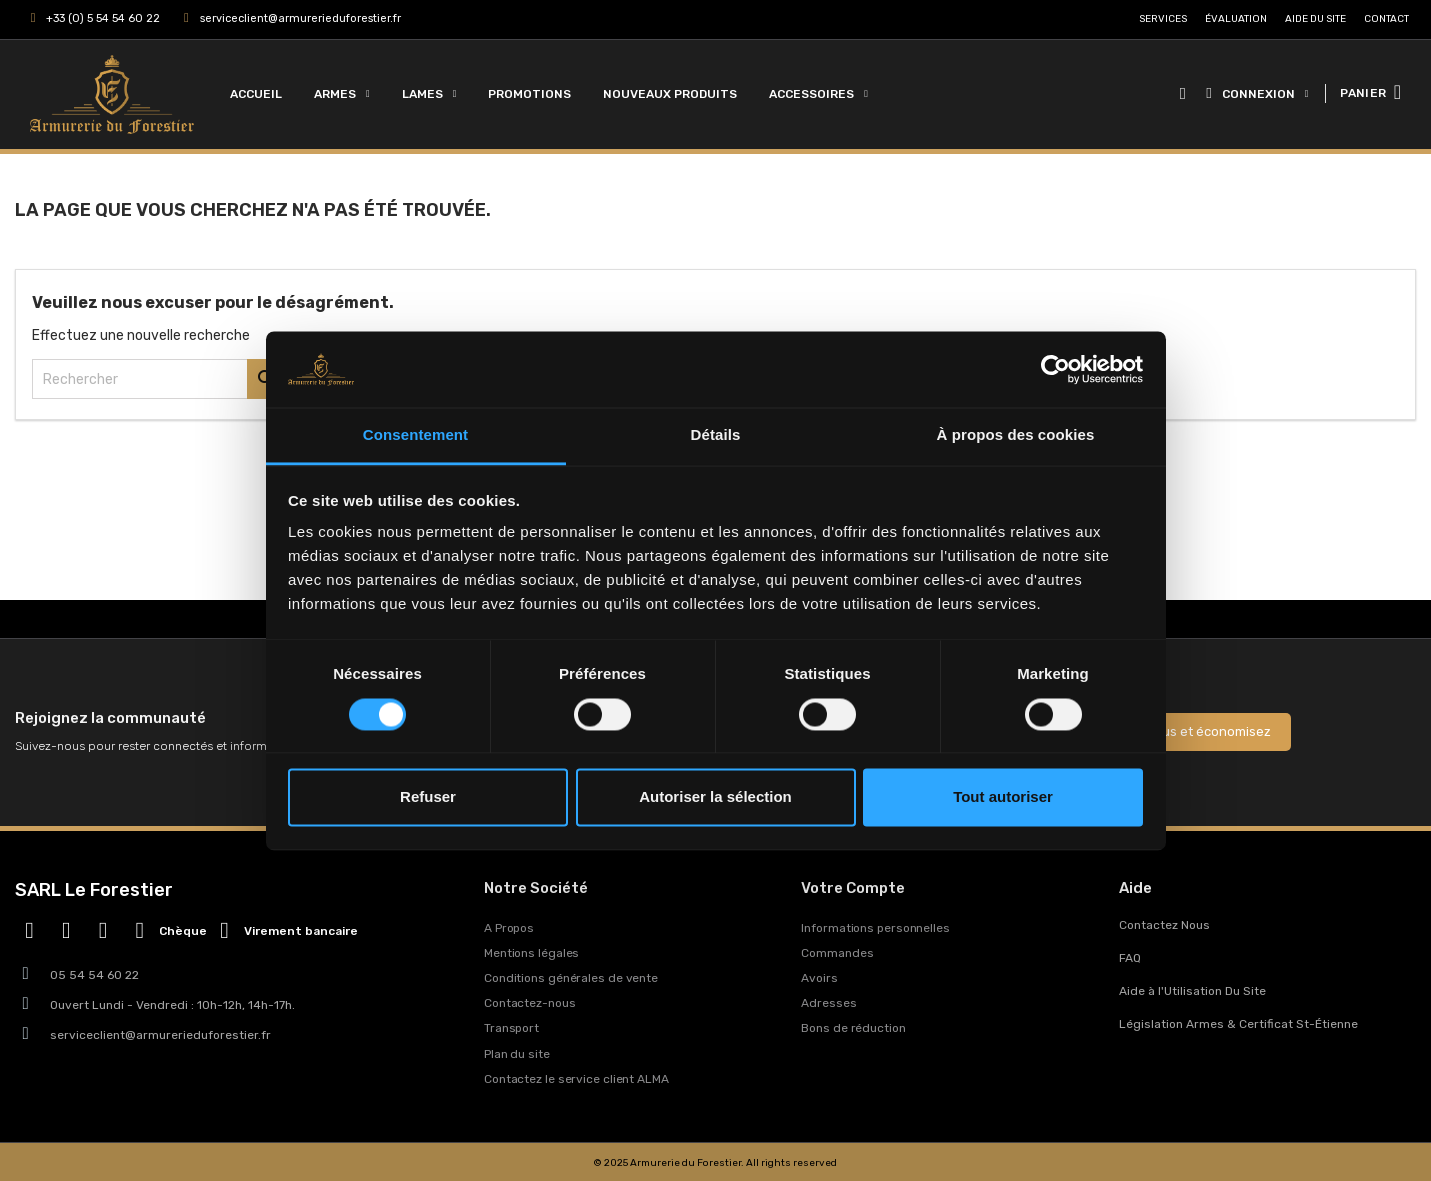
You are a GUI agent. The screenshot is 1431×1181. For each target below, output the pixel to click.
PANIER (1363, 93)
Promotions (529, 94)
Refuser (428, 797)
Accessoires (818, 94)
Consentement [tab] (415, 435)
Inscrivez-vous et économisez (1178, 731)
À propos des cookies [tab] (1016, 435)
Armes (342, 94)
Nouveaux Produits (670, 94)
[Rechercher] (159, 379)
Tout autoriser (1003, 797)
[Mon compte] (1257, 94)
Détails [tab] (716, 435)
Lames (429, 94)
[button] (1182, 94)
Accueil (256, 94)
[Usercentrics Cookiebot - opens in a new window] (1055, 369)
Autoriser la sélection (715, 797)
